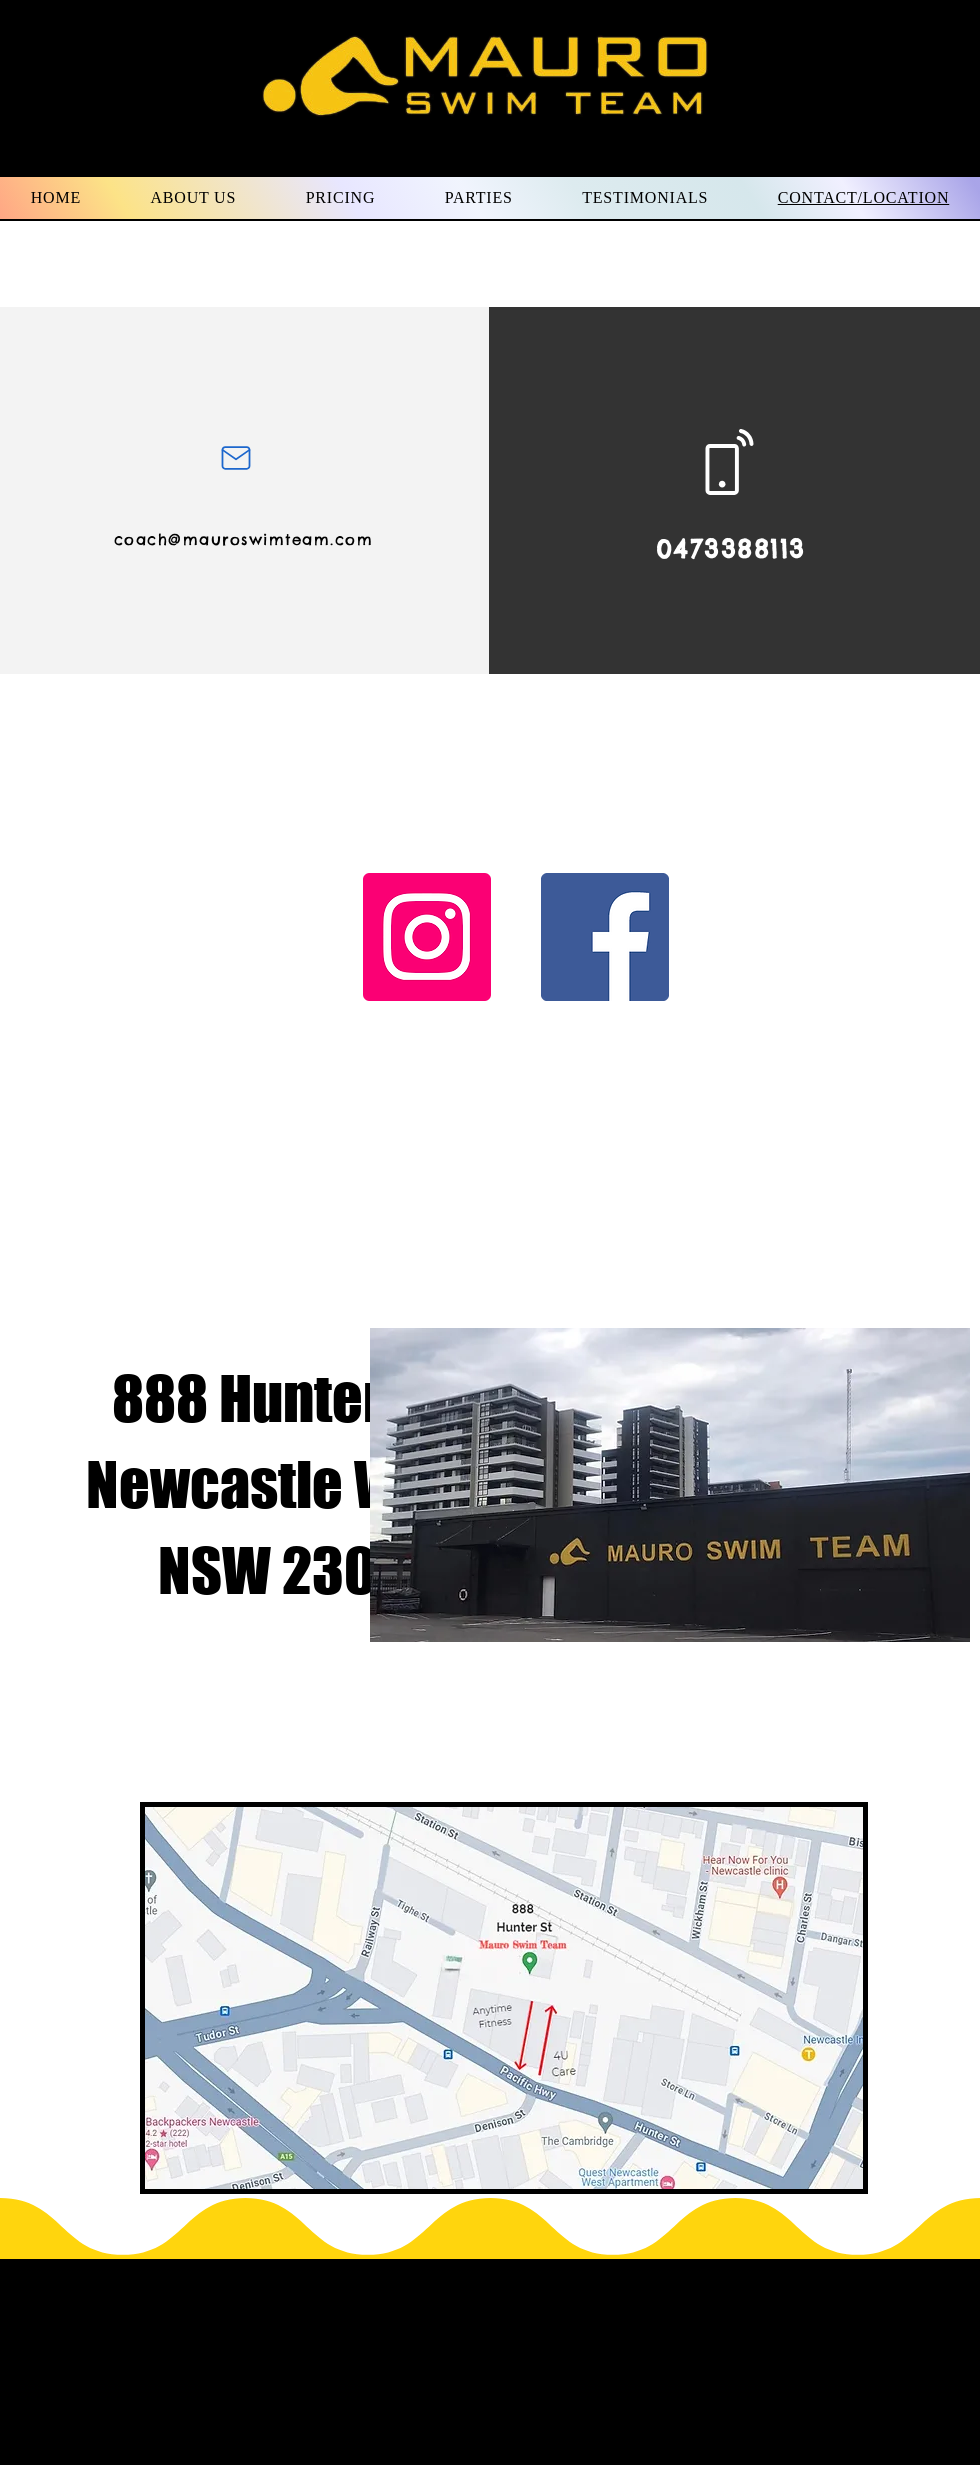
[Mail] (235, 457)
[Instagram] (427, 937)
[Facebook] (605, 937)
